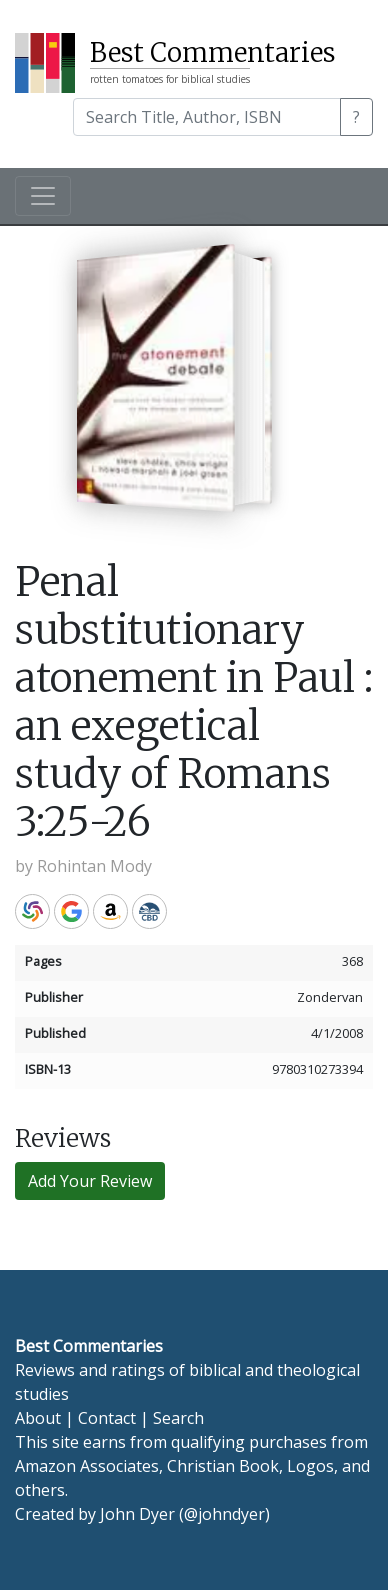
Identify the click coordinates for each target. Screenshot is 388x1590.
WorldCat (32, 911)
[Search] (207, 117)
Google (71, 911)
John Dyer (137, 1514)
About (38, 1418)
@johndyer (224, 1514)
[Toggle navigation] (43, 196)
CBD (149, 911)
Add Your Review (90, 1181)
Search (178, 1418)
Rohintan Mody (94, 866)
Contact (107, 1418)
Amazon (110, 911)
